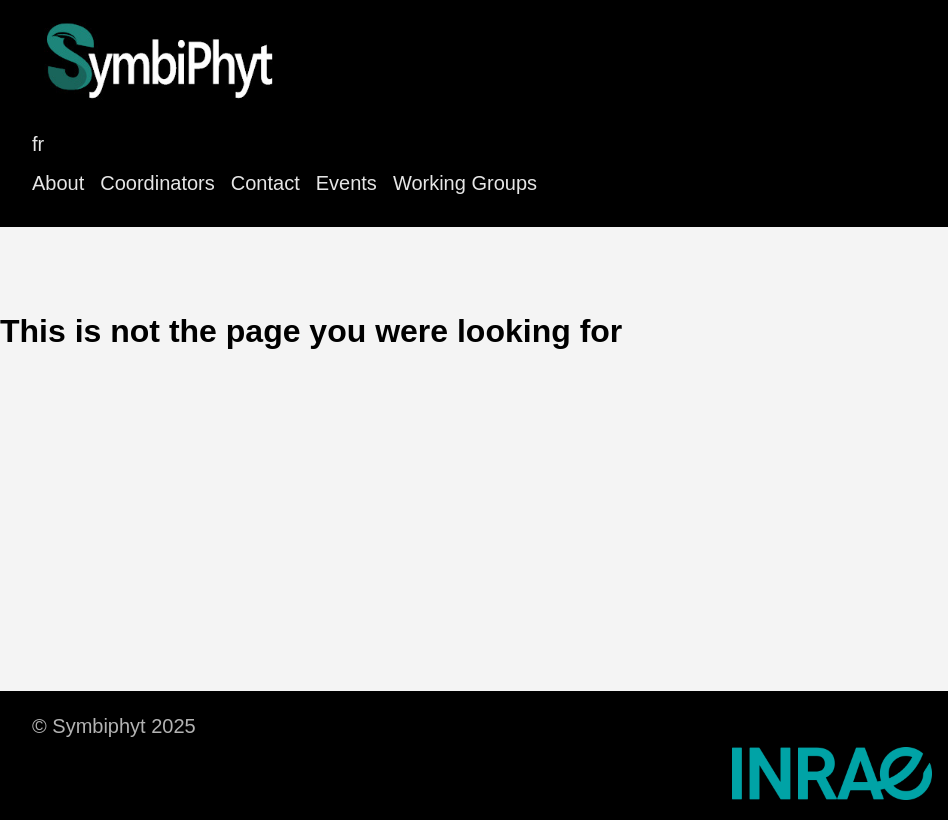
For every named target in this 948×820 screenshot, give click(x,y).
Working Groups (465, 183)
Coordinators (157, 183)
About (58, 183)
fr (38, 144)
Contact (265, 183)
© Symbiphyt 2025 (114, 726)
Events (346, 183)
